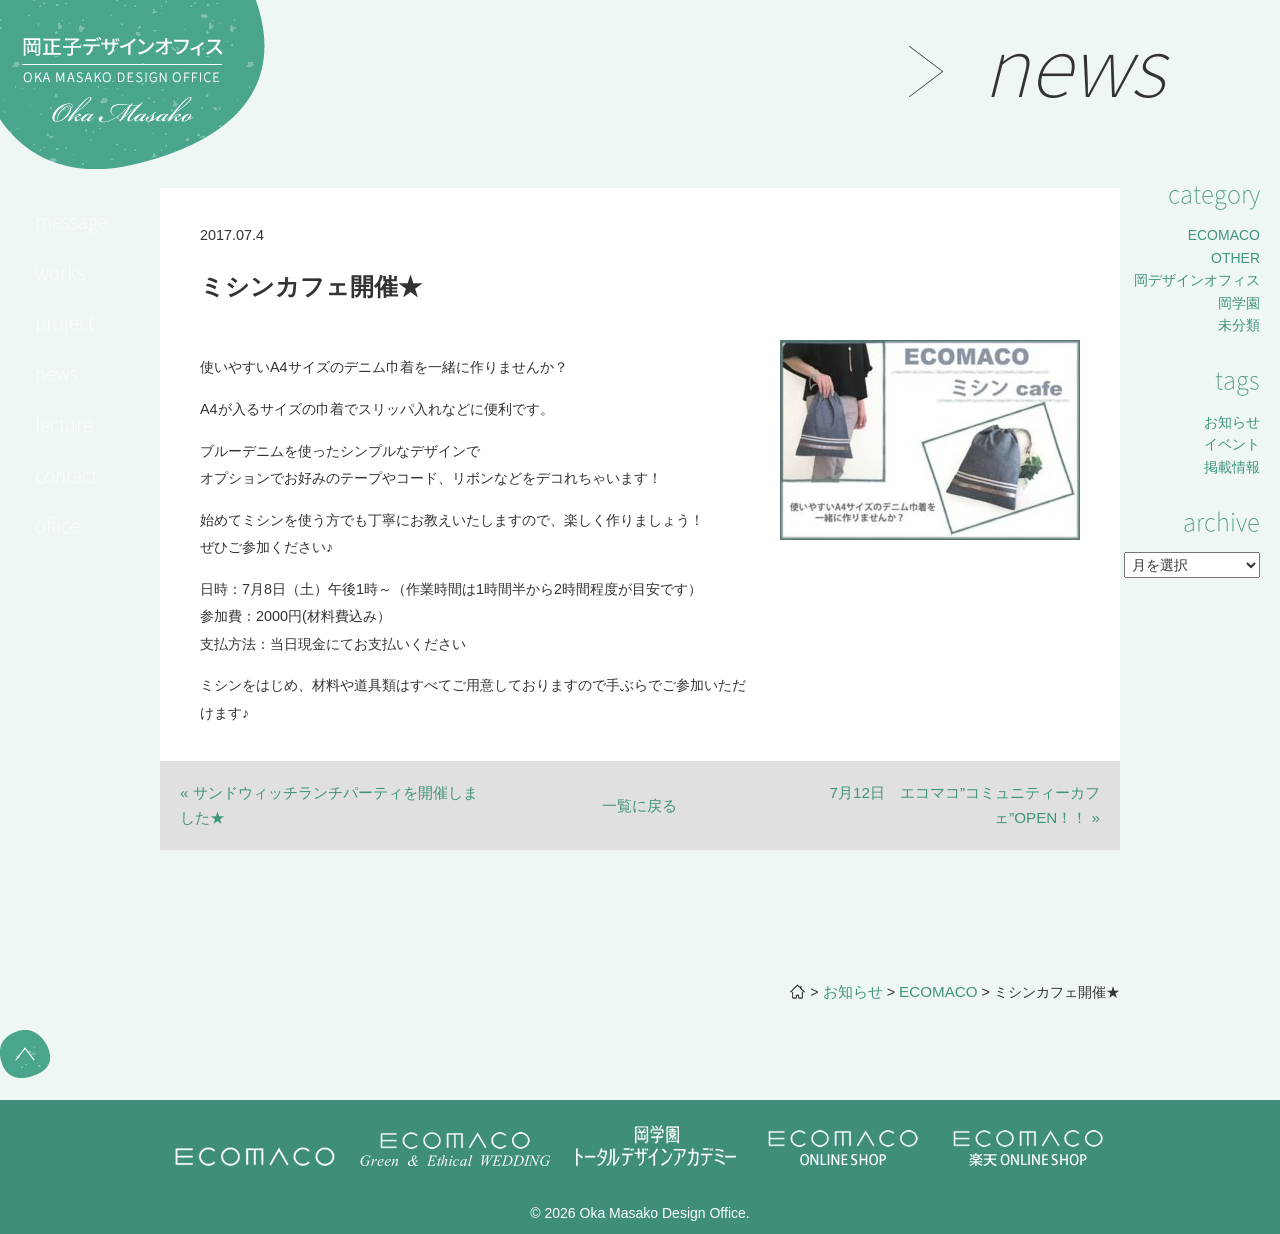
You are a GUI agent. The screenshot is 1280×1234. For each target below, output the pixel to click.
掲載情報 (1232, 467)
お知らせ (1232, 422)
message (71, 221)
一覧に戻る (639, 805)
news (56, 373)
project (64, 322)
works (60, 272)
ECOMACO (1224, 235)
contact (66, 475)
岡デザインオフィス (1197, 280)
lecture (64, 424)
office (57, 525)
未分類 (1239, 325)
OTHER (1235, 258)
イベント (1232, 444)
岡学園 (1239, 303)
